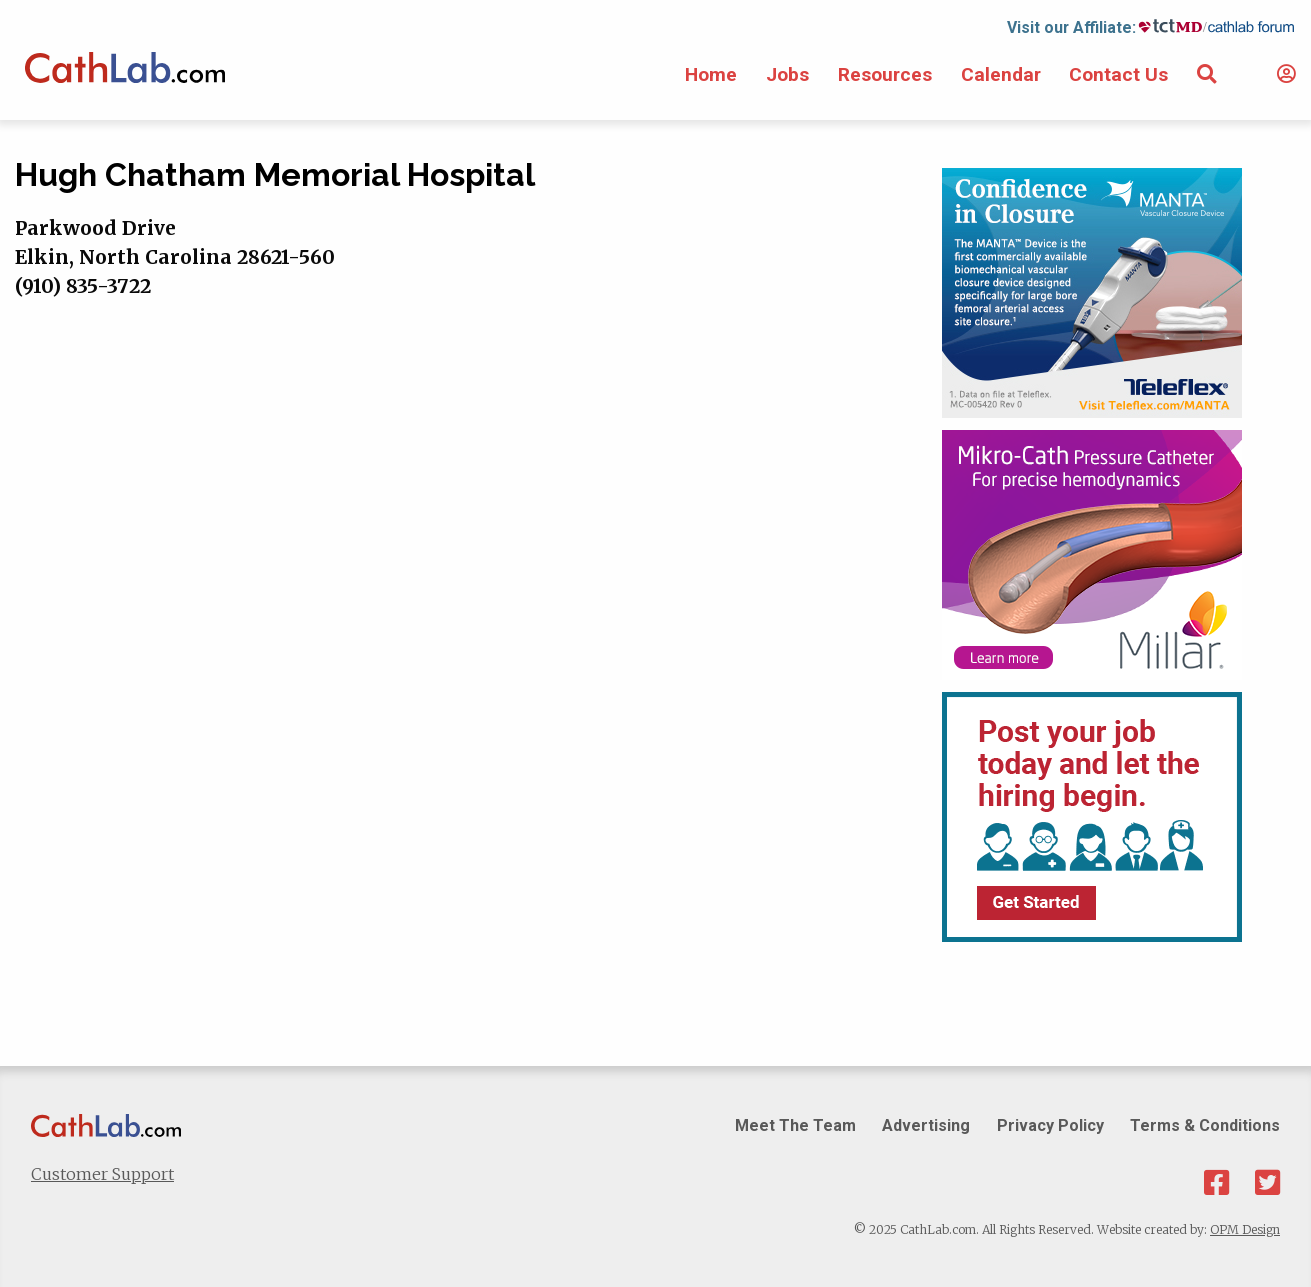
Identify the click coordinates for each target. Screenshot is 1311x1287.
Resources (885, 74)
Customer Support (102, 1174)
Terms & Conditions (1205, 1125)
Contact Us (1118, 74)
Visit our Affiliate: (1071, 27)
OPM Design (1245, 1229)
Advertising (926, 1125)
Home (711, 74)
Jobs (787, 74)
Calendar (1001, 74)
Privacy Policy (1050, 1125)
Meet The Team (795, 1125)
